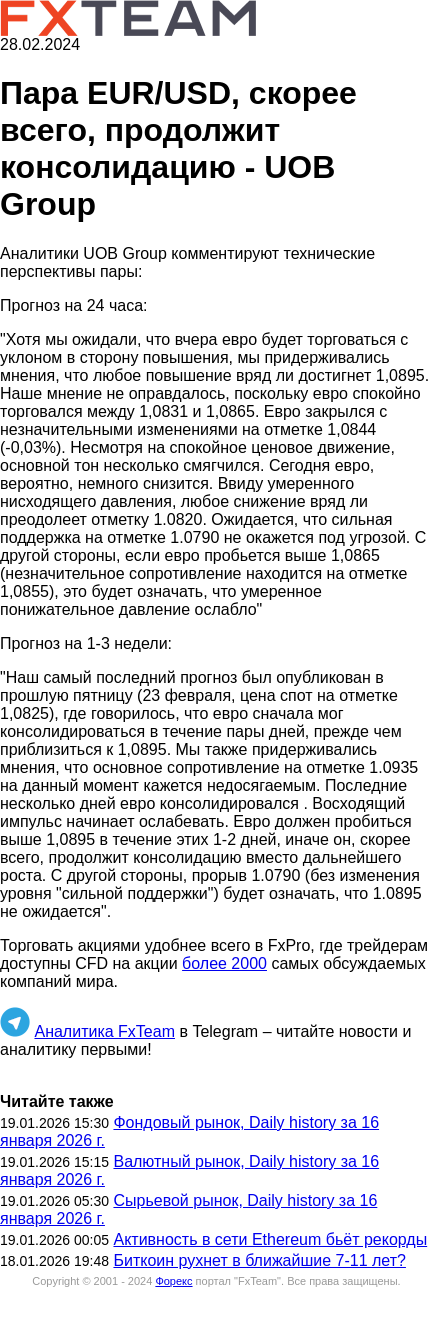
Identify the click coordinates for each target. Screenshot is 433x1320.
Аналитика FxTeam (104, 1031)
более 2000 (224, 963)
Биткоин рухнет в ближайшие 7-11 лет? (259, 1260)
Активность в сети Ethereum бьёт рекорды (270, 1239)
